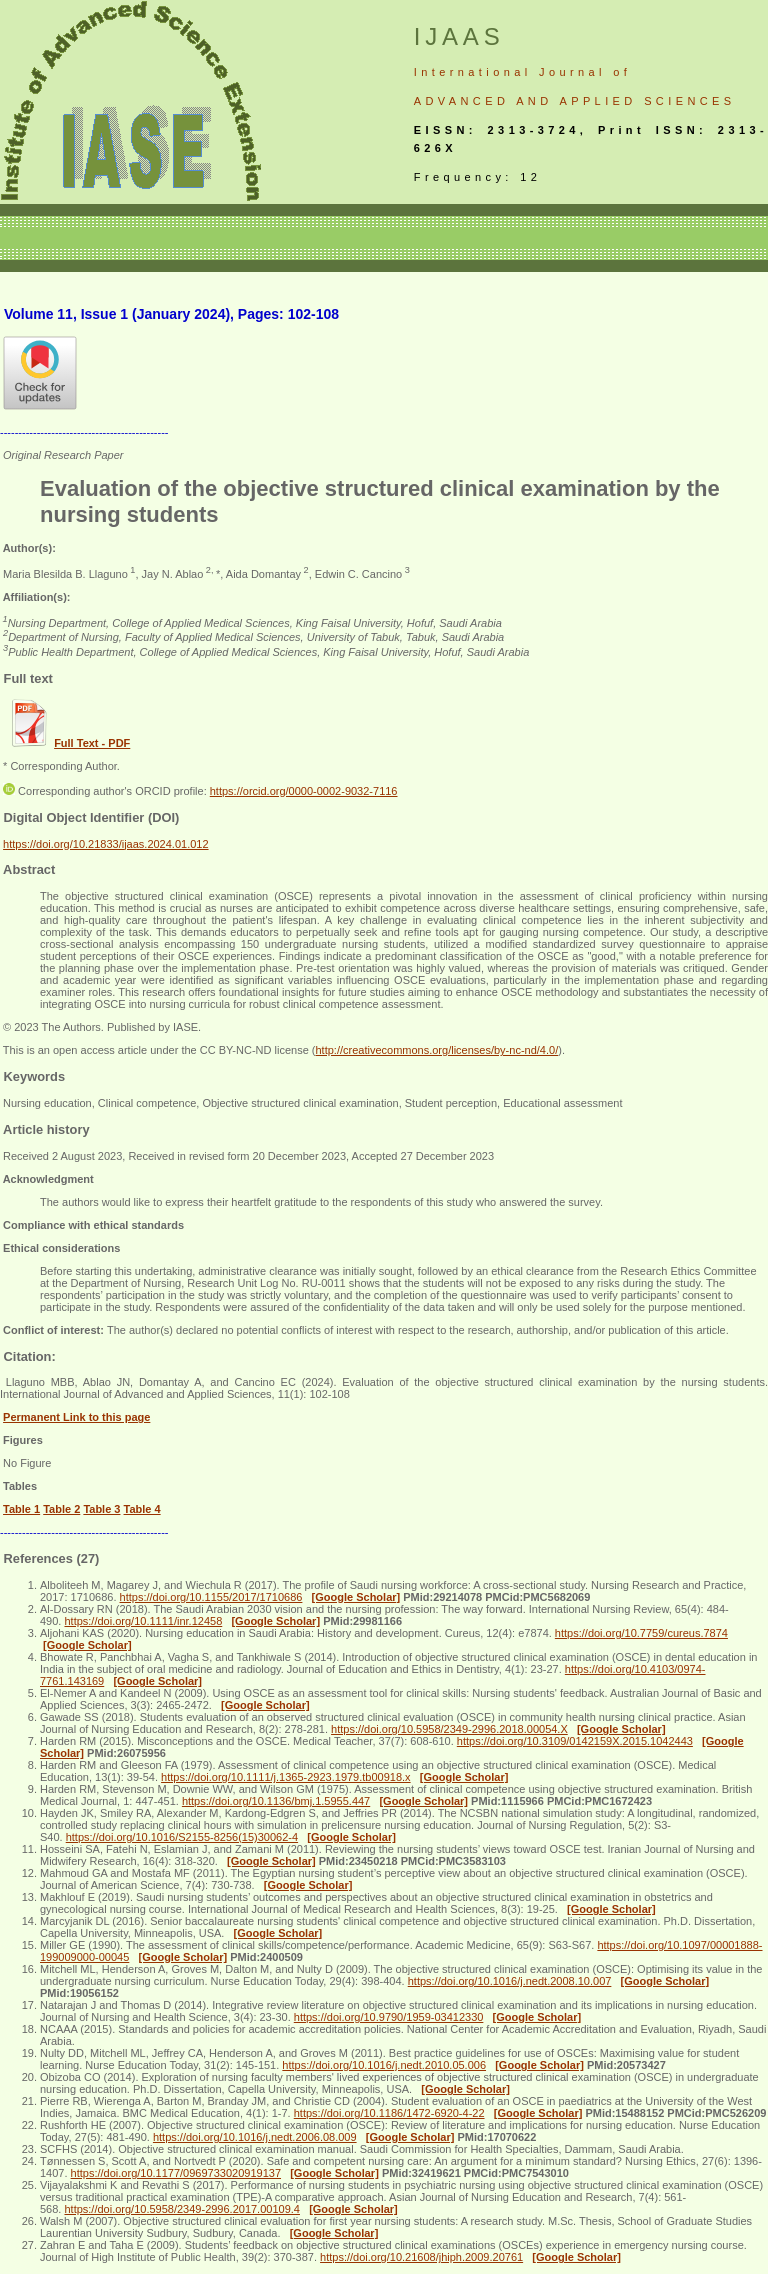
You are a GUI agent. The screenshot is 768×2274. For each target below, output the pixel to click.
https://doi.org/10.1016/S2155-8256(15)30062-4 (182, 1837)
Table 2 (61, 1509)
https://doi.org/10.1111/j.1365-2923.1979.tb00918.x (286, 1777)
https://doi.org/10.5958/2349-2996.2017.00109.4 (181, 2209)
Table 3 (101, 1509)
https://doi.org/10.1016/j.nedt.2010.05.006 (384, 2065)
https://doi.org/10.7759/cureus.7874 (641, 1633)
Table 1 (21, 1509)
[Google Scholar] (356, 1597)
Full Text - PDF (92, 743)
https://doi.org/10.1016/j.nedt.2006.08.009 (255, 2137)
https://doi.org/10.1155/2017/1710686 (211, 1597)
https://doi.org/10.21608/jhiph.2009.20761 (421, 2257)
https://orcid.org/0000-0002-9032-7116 (304, 791)
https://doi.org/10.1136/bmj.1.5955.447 (276, 1801)
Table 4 (142, 1509)
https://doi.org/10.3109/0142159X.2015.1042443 (575, 1741)
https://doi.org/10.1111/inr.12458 (143, 1621)
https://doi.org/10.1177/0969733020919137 (176, 2173)
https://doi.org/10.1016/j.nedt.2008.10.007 (510, 1981)
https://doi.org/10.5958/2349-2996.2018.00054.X (449, 1729)
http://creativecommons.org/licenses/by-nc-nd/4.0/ (436, 1050)
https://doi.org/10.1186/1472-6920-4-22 (389, 2113)
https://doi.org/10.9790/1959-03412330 (389, 2017)
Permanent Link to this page (76, 1417)
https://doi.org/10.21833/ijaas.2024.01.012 (106, 844)
